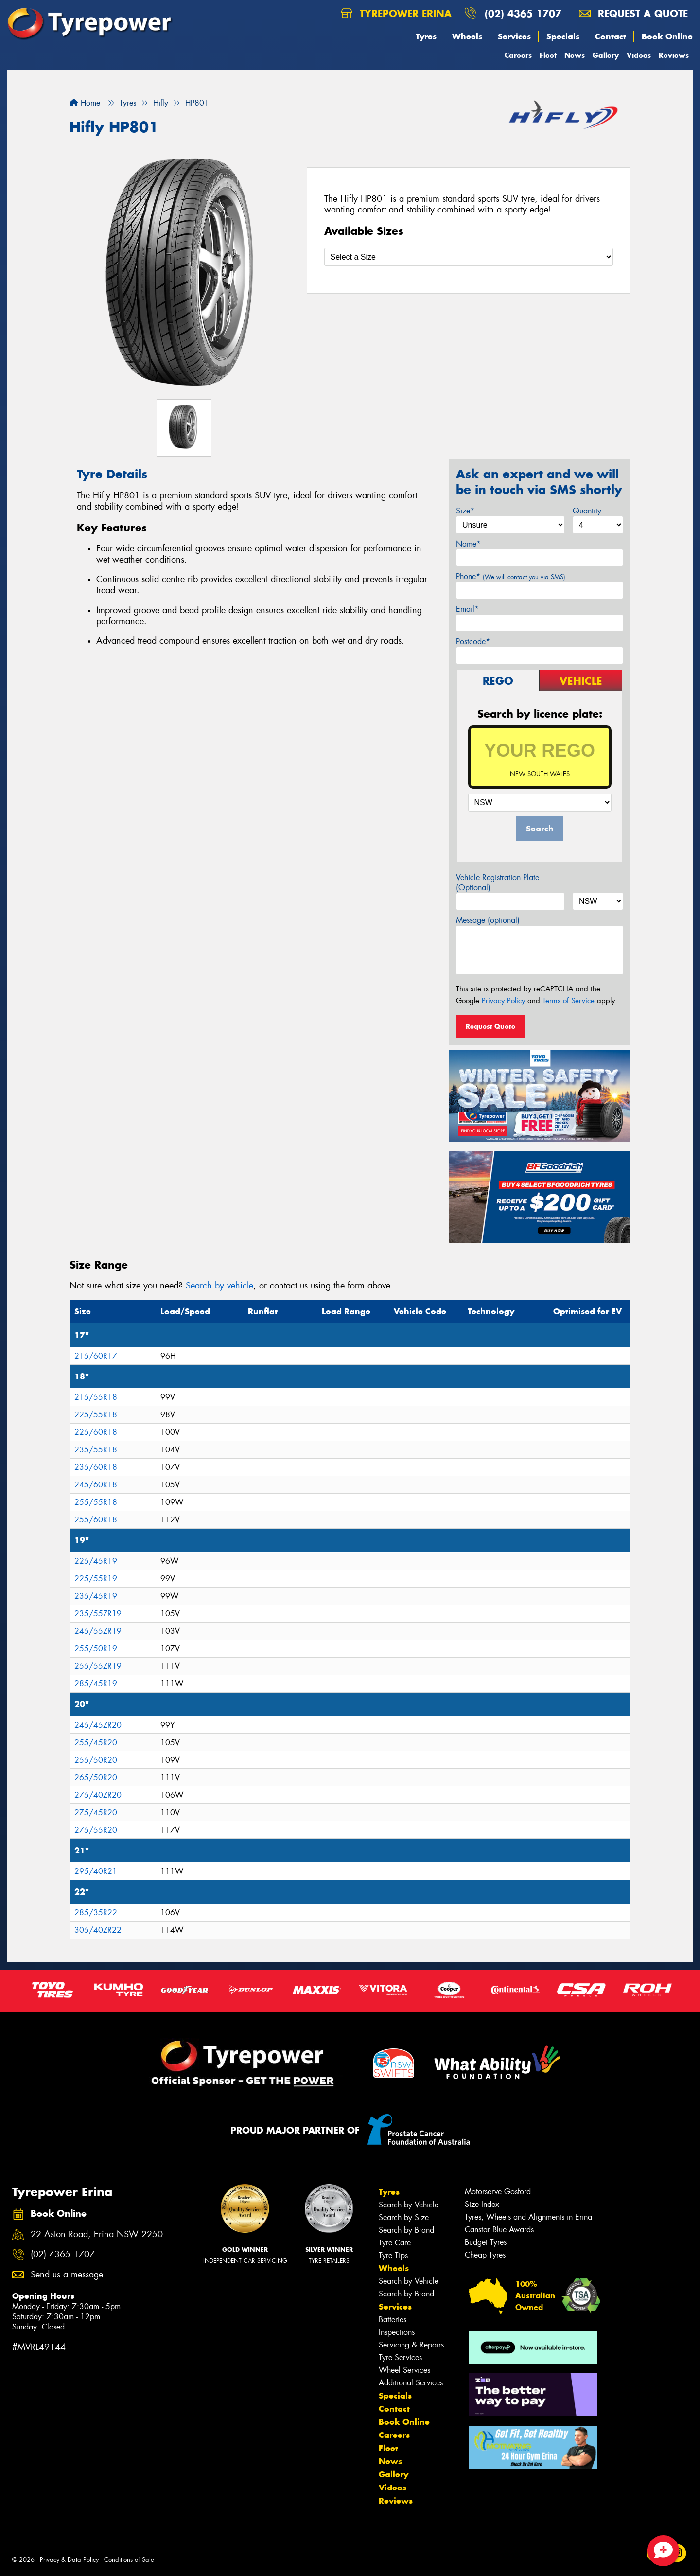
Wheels (467, 36)
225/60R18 (95, 1432)
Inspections (397, 2332)
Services (514, 36)
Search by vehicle (219, 1285)
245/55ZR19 (98, 1631)
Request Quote (490, 1026)
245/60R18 (95, 1485)
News (574, 55)
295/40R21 (95, 1871)
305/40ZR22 (98, 1930)
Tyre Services (400, 2357)
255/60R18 (95, 1520)
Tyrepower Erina (396, 13)
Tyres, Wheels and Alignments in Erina (528, 2217)
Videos (639, 55)
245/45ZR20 (98, 1725)
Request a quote (633, 13)
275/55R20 (95, 1830)
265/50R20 (95, 1777)
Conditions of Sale (129, 2560)
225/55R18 (95, 1415)
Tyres (426, 36)
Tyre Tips (393, 2255)
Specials (562, 36)
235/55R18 (95, 1450)
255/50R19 (95, 1648)
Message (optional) (488, 920)
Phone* (510, 576)
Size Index (482, 2204)
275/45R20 (95, 1812)
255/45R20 (95, 1742)
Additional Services (411, 2383)
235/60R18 (95, 1467)
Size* (465, 511)
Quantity (587, 511)
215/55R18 (95, 1397)
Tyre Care (395, 2243)
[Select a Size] (468, 257)
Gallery (606, 55)
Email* (467, 609)
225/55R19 (95, 1578)
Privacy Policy (503, 1001)
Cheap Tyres (485, 2255)
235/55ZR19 (98, 1613)
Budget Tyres (486, 2242)
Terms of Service (568, 1001)
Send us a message (67, 2274)
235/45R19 (95, 1596)
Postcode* (473, 641)
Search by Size (404, 2217)
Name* (468, 544)
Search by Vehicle (408, 2205)
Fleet (548, 55)
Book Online (667, 36)
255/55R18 (95, 1502)
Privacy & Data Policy (69, 2560)
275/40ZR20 (98, 1795)
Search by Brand (406, 2230)
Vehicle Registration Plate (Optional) (497, 882)
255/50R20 (95, 1760)
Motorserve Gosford (498, 2192)
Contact (610, 36)
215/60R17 (95, 1356)
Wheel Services (404, 2370)
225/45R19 (95, 1561)
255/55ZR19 (98, 1666)
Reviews (674, 55)
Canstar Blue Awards (499, 2229)
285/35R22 (95, 1912)
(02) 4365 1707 (523, 13)
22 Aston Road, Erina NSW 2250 (97, 2234)
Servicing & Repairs (411, 2345)
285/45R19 (95, 1683)
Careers (518, 55)
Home (85, 103)
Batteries (392, 2319)
